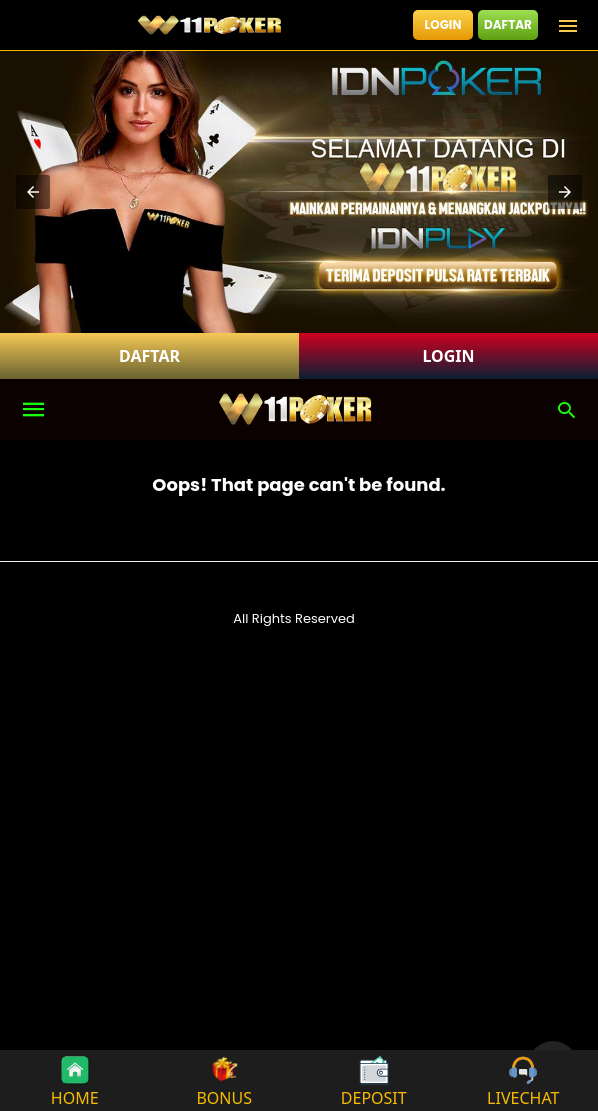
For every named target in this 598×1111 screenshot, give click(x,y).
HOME (75, 1080)
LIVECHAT (523, 1080)
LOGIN (443, 24)
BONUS (224, 1080)
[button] (33, 192)
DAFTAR (508, 24)
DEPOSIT (374, 1080)
